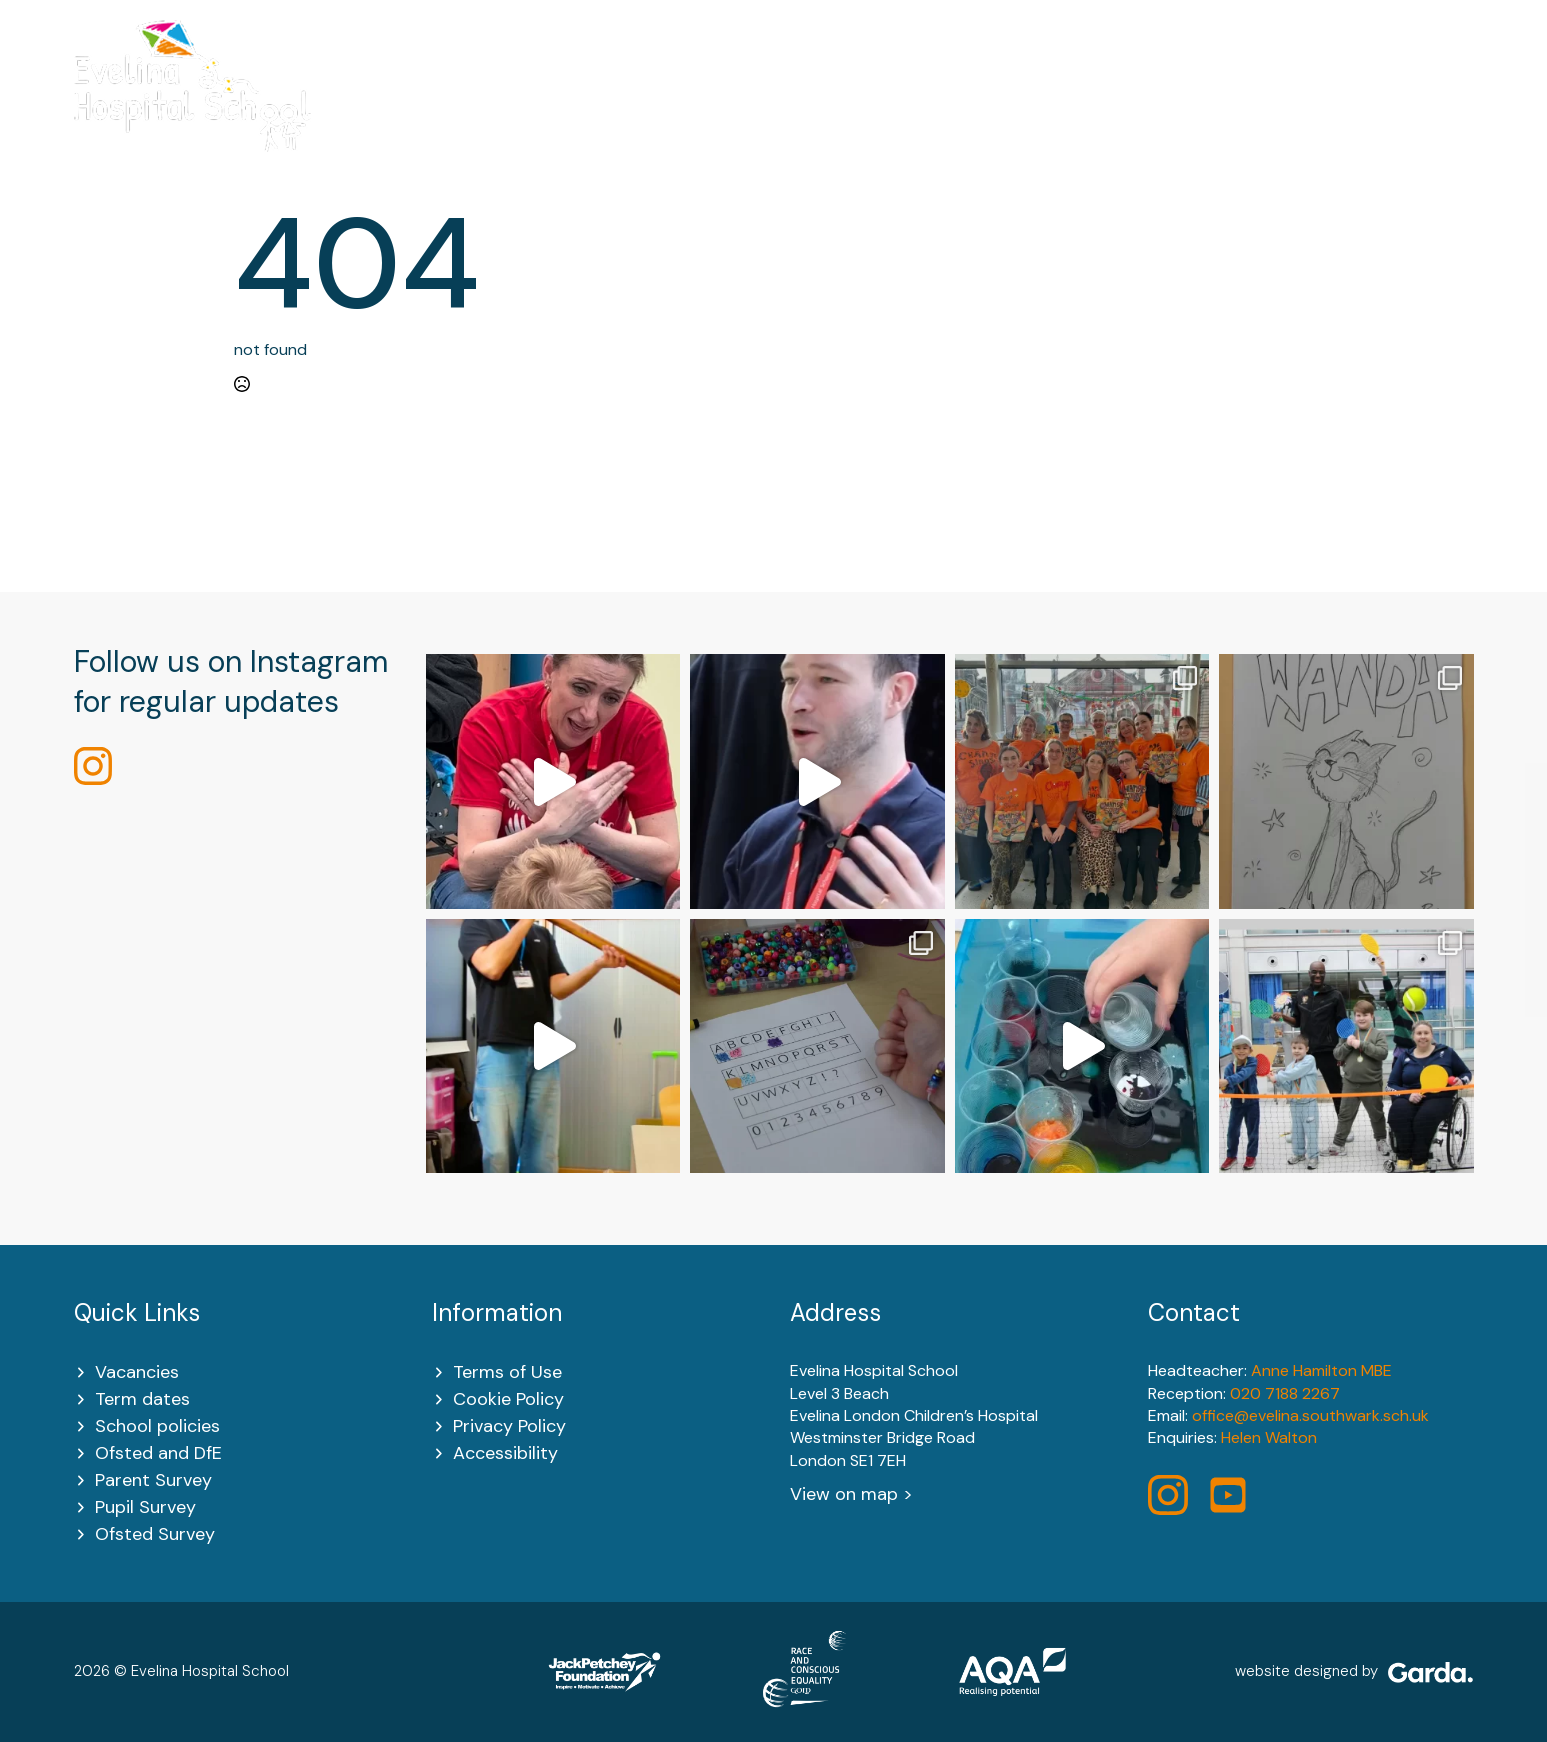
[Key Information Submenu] (782, 111)
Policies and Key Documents (1078, 111)
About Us (544, 111)
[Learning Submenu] (912, 111)
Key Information (707, 111)
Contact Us (1425, 111)
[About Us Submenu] (592, 111)
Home (439, 111)
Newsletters (1285, 111)
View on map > (851, 1494)
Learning (867, 111)
